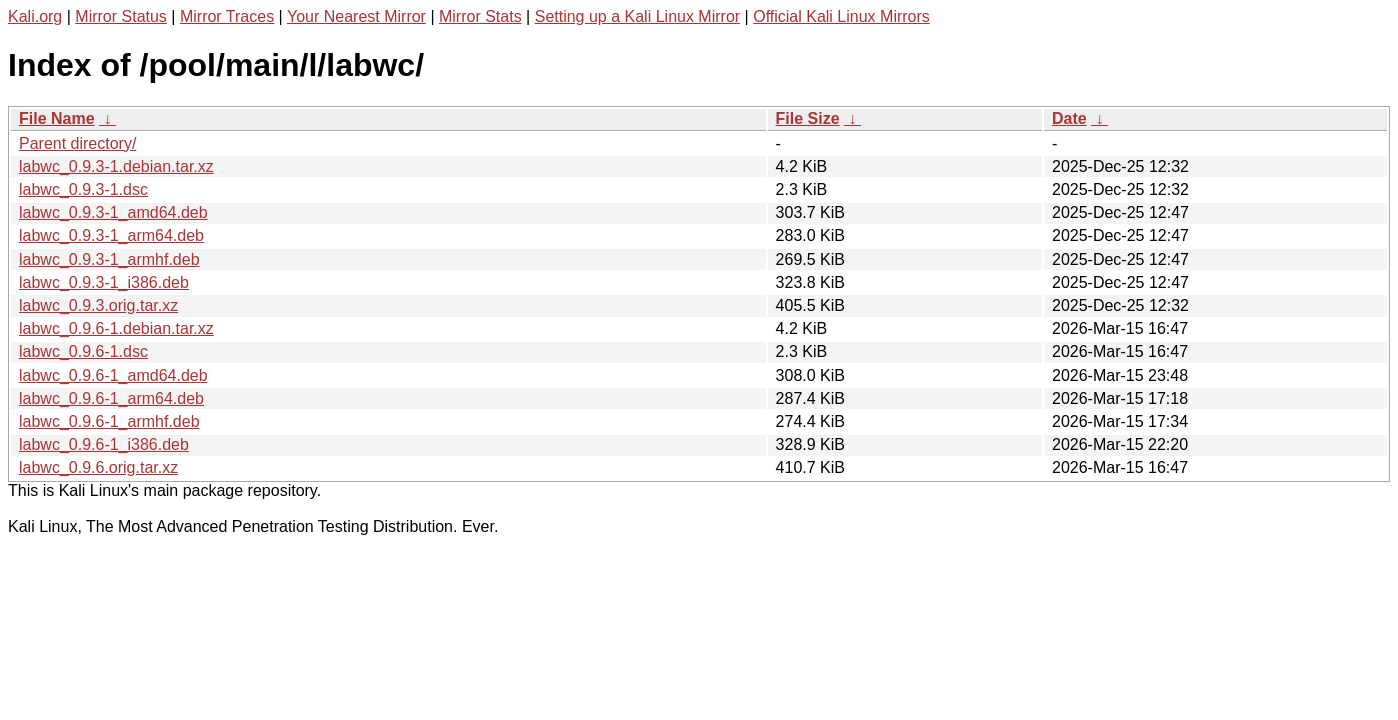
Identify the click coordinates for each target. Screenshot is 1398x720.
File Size (808, 118)
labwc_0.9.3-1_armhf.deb (109, 259)
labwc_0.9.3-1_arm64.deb (111, 235)
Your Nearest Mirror (356, 16)
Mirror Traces (227, 16)
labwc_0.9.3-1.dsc (83, 189)
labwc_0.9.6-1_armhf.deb (109, 421)
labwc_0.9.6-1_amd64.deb (113, 375)
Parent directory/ (77, 143)
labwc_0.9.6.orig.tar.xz (98, 467)
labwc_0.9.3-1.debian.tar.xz (116, 166)
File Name (57, 118)
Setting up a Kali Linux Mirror (637, 16)
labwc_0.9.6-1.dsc (83, 351)
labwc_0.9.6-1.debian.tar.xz (116, 328)
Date (1069, 118)
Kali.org (35, 16)
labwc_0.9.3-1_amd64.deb (113, 212)
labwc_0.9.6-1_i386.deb (104, 444)
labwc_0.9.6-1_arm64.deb (111, 398)
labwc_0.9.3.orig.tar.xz (98, 305)
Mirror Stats (480, 16)
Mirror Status (121, 16)
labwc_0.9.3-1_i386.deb (104, 282)
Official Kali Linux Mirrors (841, 16)
